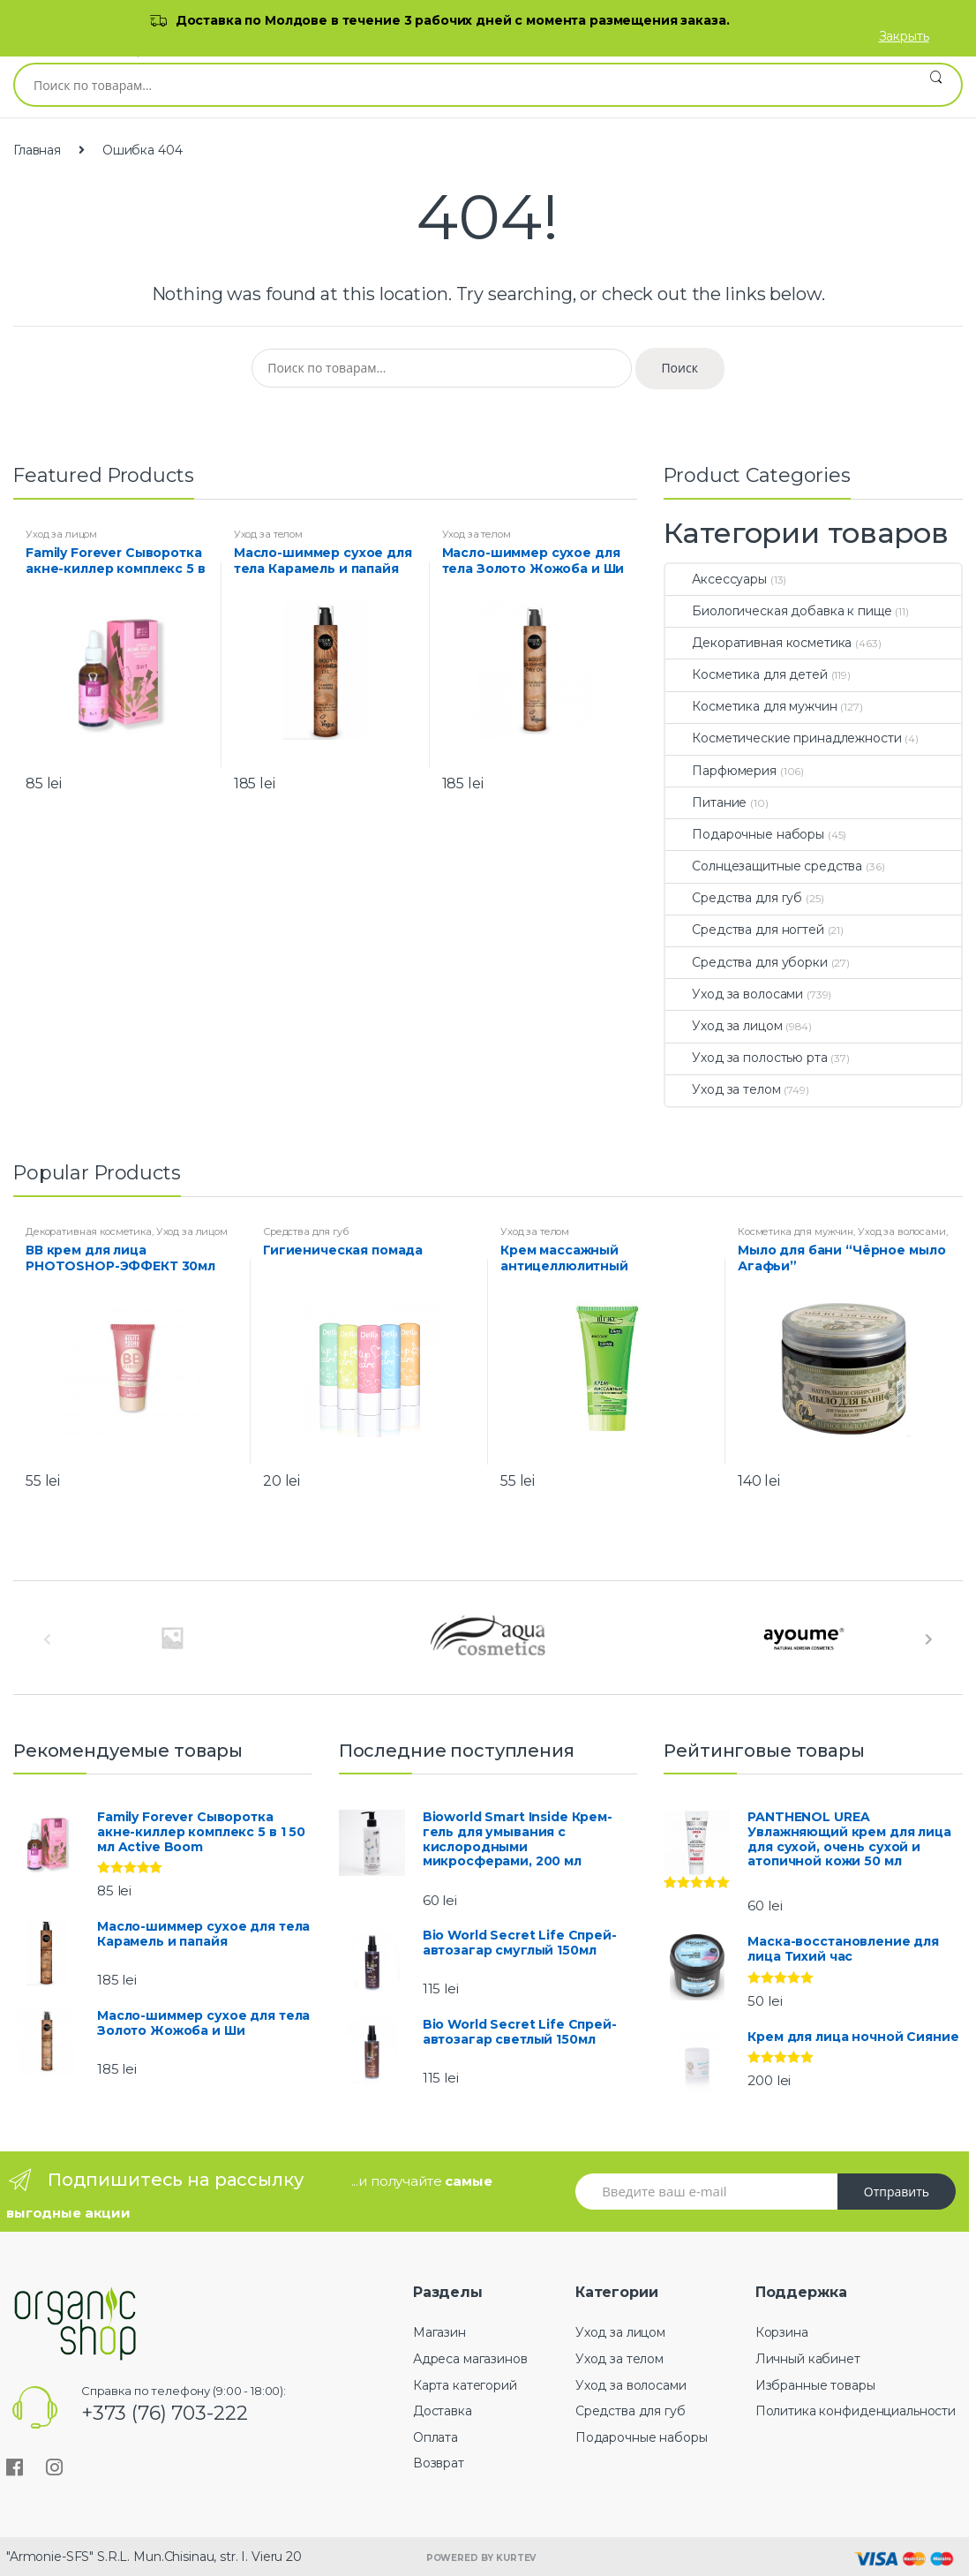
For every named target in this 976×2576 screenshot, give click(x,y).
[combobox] (463, 84)
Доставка (442, 2411)
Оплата (435, 2437)
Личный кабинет (807, 2359)
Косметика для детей (746, 674)
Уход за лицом (61, 534)
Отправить (896, 2191)
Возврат (438, 2463)
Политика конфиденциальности (855, 2411)
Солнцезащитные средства (763, 866)
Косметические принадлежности (783, 738)
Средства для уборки (746, 962)
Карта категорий (465, 2385)
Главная (37, 150)
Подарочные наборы (744, 834)
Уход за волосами (734, 994)
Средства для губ (733, 898)
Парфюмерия (721, 771)
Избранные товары (815, 2385)
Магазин (439, 2332)
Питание (706, 802)
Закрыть (904, 36)
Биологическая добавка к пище (778, 611)
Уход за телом (268, 534)
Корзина (781, 2332)
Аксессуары (716, 579)
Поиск (936, 84)
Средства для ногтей (744, 930)
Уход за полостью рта (746, 1058)
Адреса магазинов (470, 2359)
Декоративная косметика (758, 643)
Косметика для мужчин (751, 706)
